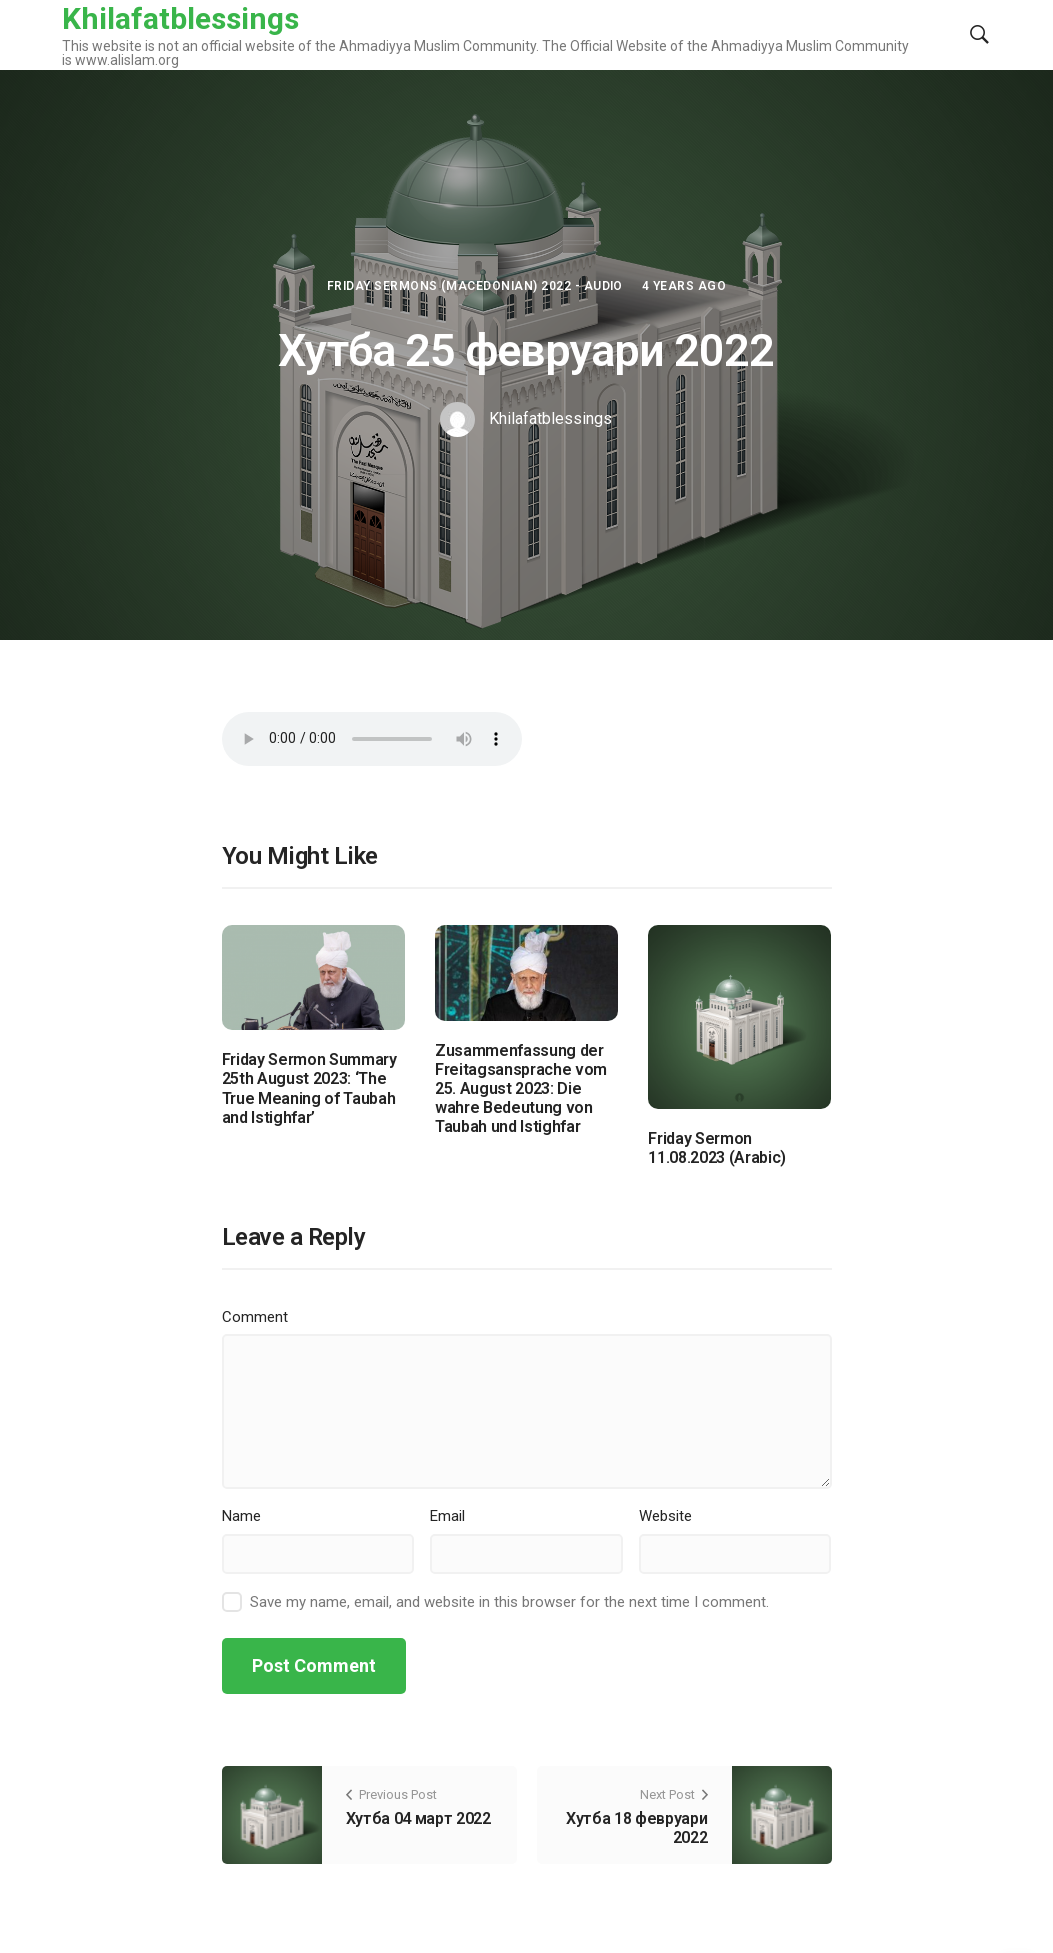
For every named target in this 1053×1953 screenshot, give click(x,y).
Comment (255, 1317)
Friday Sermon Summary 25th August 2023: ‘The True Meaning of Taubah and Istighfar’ (309, 1088)
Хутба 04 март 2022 (418, 1818)
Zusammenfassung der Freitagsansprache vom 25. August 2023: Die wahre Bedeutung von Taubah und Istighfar (521, 1089)
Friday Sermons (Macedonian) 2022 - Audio (475, 286)
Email (447, 1516)
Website (665, 1516)
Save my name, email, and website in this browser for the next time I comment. (509, 1602)
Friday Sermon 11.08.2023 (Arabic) (717, 1148)
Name (241, 1516)
